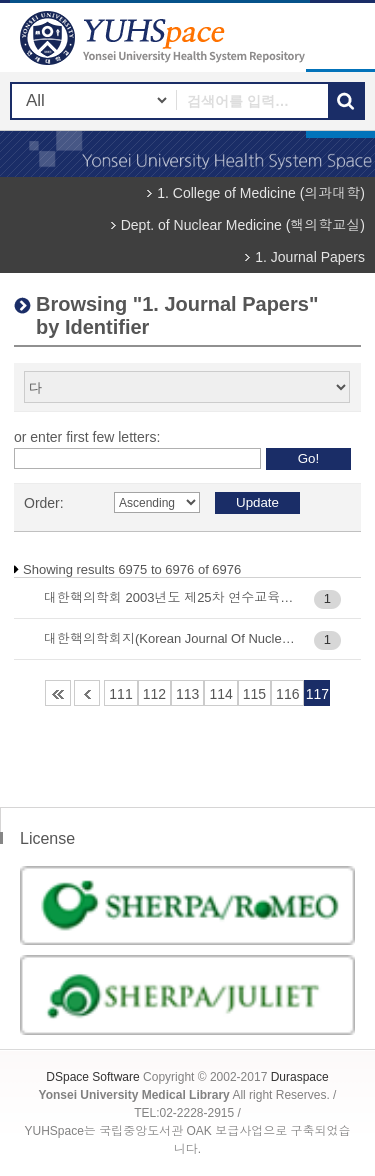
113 (187, 694)
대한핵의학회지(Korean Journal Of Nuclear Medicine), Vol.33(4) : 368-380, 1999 (169, 638)
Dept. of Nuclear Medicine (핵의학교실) (243, 225)
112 (154, 694)
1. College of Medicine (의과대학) (261, 193)
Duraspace (300, 1077)
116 (287, 694)
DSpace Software (92, 1077)
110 (87, 693)
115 (254, 694)
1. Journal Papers (310, 257)
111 (120, 694)
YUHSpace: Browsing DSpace (165, 37)
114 (220, 694)
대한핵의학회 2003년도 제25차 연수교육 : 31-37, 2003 (169, 597)
